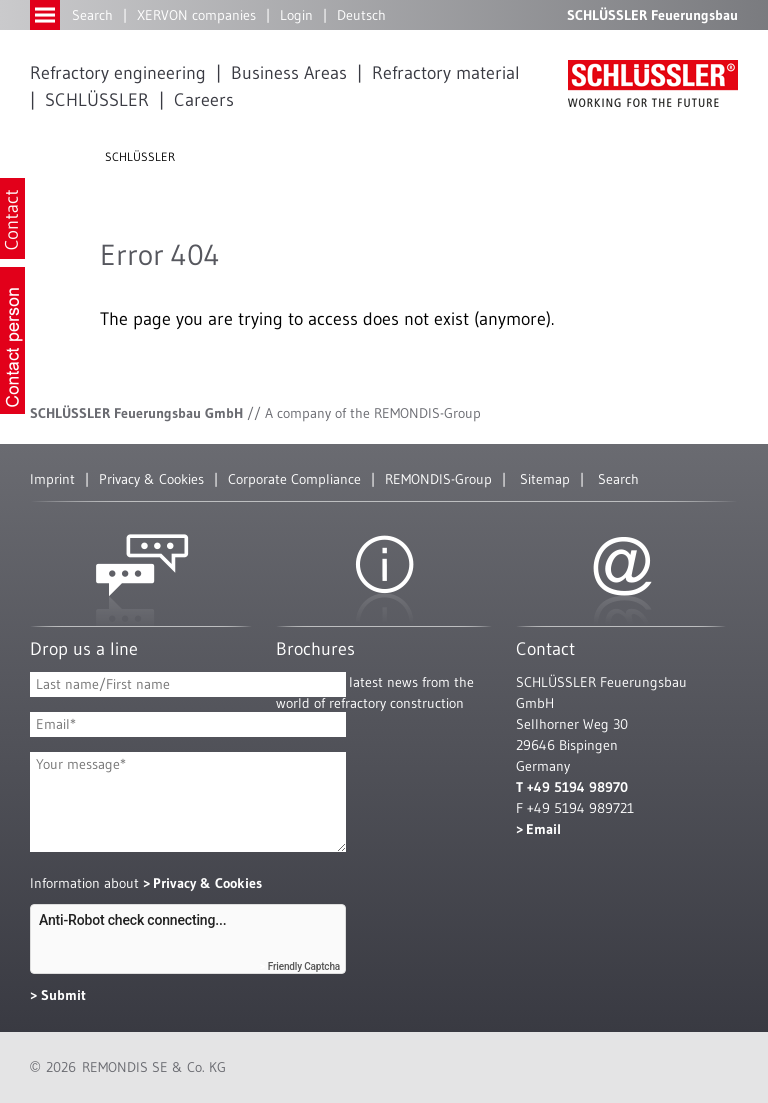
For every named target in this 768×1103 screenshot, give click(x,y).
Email (543, 829)
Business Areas (289, 73)
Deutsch (361, 15)
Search (92, 15)
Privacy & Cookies (151, 479)
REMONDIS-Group (438, 479)
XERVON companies (196, 15)
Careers (204, 100)
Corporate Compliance (294, 479)
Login (296, 15)
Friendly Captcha (304, 966)
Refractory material (446, 73)
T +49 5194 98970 (572, 787)
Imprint (52, 479)
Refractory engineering (118, 73)
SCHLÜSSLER (97, 100)
